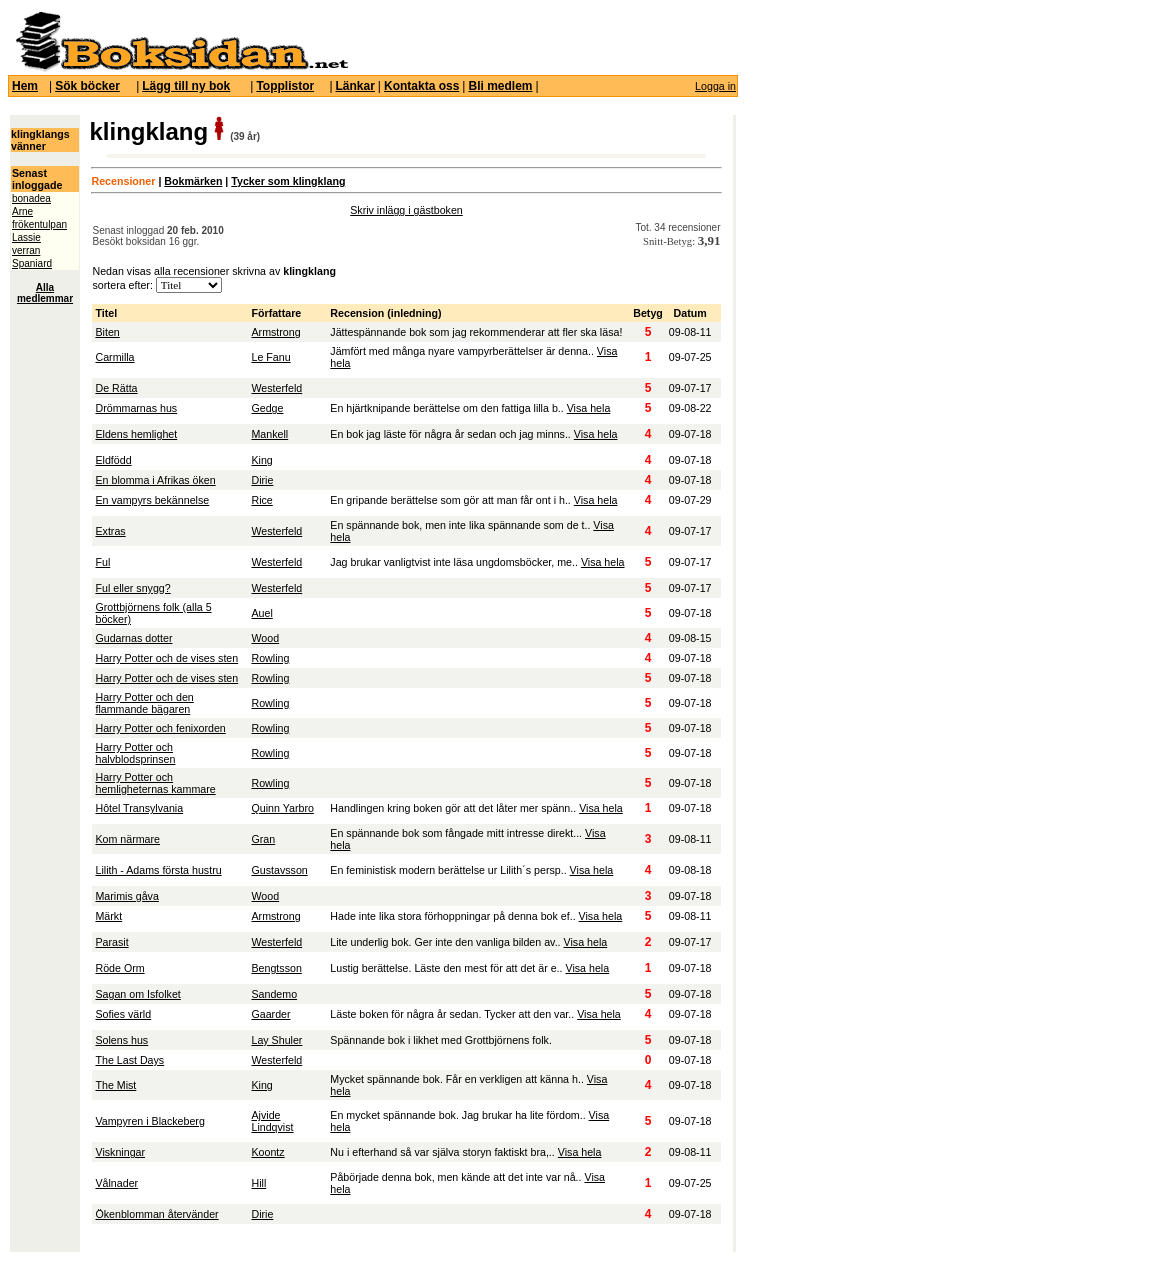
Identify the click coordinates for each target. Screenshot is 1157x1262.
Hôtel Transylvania (139, 808)
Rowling (270, 658)
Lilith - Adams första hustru (158, 870)
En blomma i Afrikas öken (155, 480)
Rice (261, 500)
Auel (261, 613)
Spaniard (32, 263)
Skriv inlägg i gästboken (406, 210)
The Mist (115, 1085)
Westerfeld (276, 388)
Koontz (267, 1152)
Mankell (269, 434)
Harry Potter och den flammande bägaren (144, 703)
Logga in (715, 86)
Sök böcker (87, 86)
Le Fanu (270, 357)
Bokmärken (193, 181)
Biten (107, 332)
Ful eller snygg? (132, 588)
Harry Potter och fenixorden (160, 728)
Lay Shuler (276, 1040)
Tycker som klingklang (288, 181)
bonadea (31, 198)
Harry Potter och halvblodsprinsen (135, 753)
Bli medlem (500, 86)
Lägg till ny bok (186, 86)
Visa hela (589, 408)
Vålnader (116, 1183)
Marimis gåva (126, 896)
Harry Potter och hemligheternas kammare (155, 783)
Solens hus (121, 1040)
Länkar (355, 86)
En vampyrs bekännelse (152, 500)
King (261, 460)
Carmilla (114, 357)
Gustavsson (279, 870)
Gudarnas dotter (133, 638)
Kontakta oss (421, 86)
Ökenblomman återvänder (156, 1214)
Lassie (26, 237)
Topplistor (285, 86)
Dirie (262, 480)
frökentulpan (39, 224)
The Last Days (129, 1060)
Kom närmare (127, 839)
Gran (263, 839)
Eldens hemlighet (136, 434)
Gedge (267, 408)
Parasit (111, 942)
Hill (258, 1183)
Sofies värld (123, 1014)
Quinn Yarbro (282, 808)
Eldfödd (113, 460)
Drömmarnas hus (136, 408)
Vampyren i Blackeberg (149, 1121)
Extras (110, 531)
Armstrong (275, 332)
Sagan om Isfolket (137, 994)
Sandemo (274, 994)
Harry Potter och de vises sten (166, 658)
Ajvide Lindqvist (272, 1121)
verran (26, 250)
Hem (25, 86)
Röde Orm (119, 968)
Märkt (108, 916)
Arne (22, 211)
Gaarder (270, 1014)
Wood (265, 638)
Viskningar (120, 1152)
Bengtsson (276, 968)
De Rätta (116, 388)
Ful (102, 562)
